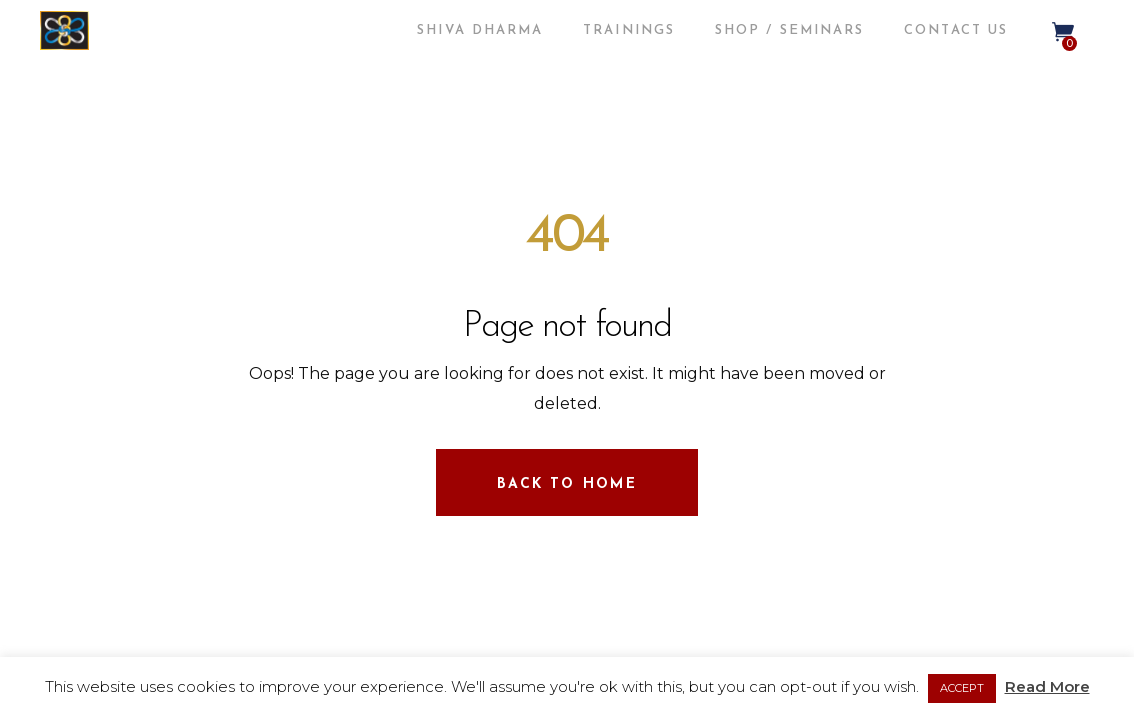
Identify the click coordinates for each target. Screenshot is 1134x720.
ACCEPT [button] (962, 688)
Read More (1047, 686)
